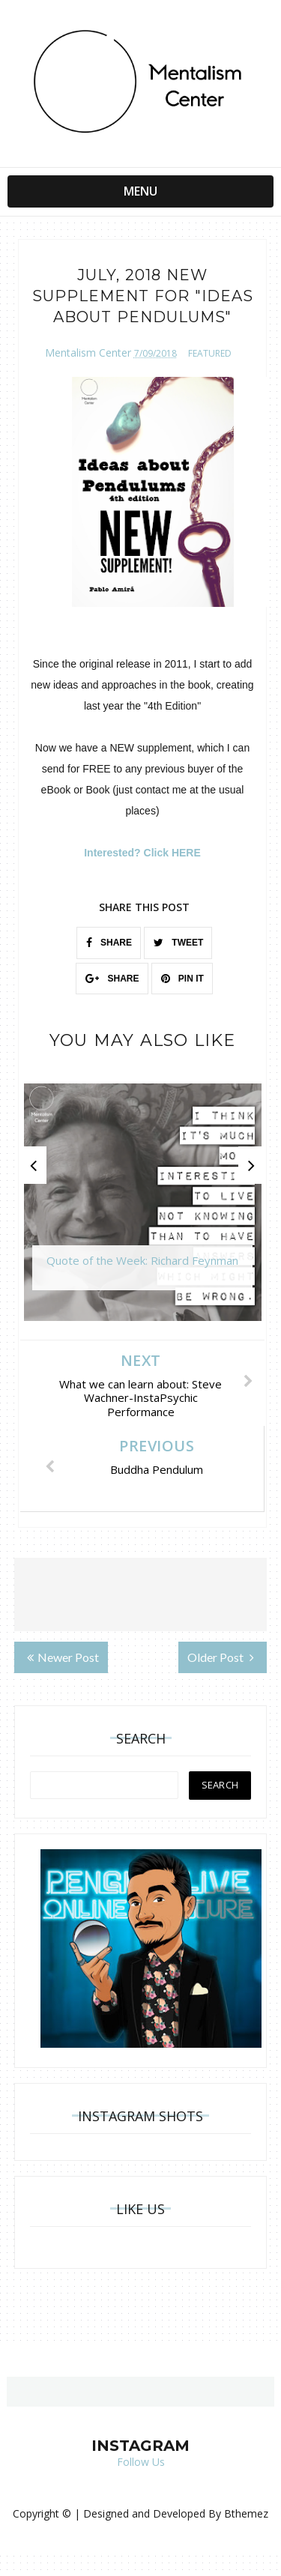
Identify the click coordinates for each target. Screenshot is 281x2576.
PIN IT (182, 978)
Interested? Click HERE (142, 853)
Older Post (220, 1657)
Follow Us (141, 2462)
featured (210, 353)
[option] (142, 1210)
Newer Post (63, 1657)
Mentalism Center (88, 352)
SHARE (109, 942)
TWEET (178, 942)
